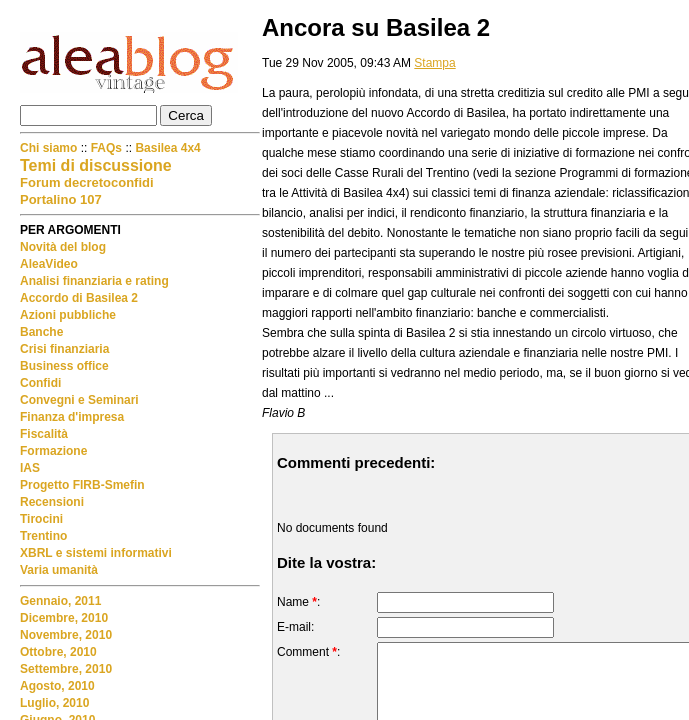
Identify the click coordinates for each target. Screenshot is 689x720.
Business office (64, 366)
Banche (41, 332)
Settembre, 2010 (66, 669)
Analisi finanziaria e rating (94, 281)
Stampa (434, 63)
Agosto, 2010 (57, 686)
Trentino (43, 536)
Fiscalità (44, 434)
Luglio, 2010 (54, 703)
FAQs (106, 148)
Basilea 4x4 (167, 148)
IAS (30, 468)
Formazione (53, 451)
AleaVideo (49, 264)
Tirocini (41, 519)
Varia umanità (59, 570)
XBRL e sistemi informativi (96, 553)
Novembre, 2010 (66, 635)
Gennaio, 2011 (60, 601)
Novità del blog (63, 247)
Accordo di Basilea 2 (79, 298)
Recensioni (52, 502)
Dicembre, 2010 (64, 618)
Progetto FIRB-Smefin (82, 485)
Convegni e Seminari (79, 400)
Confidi (40, 383)
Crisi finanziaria (64, 349)
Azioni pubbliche (68, 315)
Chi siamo (50, 148)
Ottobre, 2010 (58, 652)
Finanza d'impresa (72, 417)
